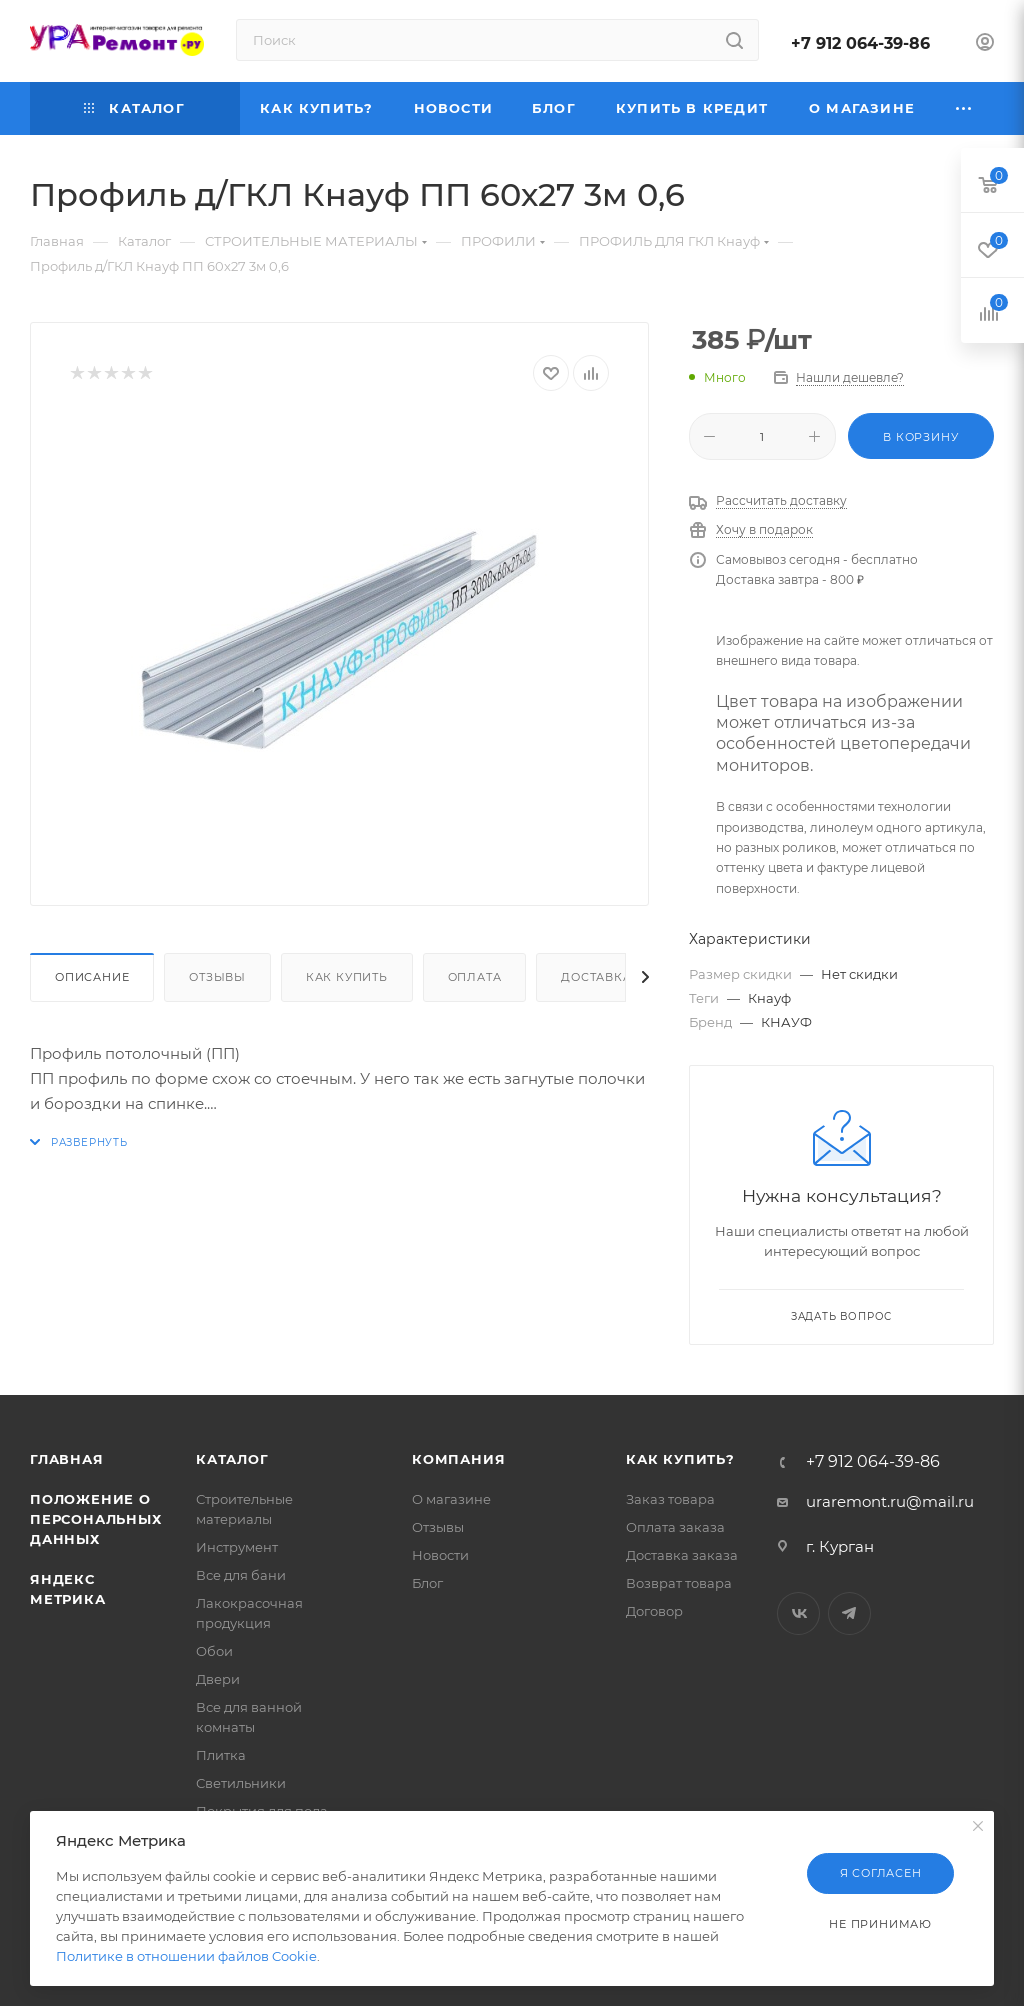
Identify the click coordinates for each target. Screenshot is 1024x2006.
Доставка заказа (682, 1555)
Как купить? (680, 1459)
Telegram (849, 1613)
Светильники (241, 1783)
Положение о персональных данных (96, 1519)
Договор (654, 1611)
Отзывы (217, 977)
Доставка (596, 977)
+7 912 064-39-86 (860, 43)
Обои (214, 1651)
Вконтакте (798, 1613)
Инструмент (237, 1547)
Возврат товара (679, 1583)
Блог (427, 1583)
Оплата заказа (675, 1527)
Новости (440, 1555)
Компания (458, 1459)
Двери (218, 1679)
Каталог (232, 1459)
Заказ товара (670, 1499)
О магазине (451, 1499)
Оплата (475, 977)
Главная (67, 1459)
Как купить (347, 977)
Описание (92, 977)
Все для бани (241, 1575)
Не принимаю (880, 1924)
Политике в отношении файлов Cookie (186, 1956)
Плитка (221, 1755)
